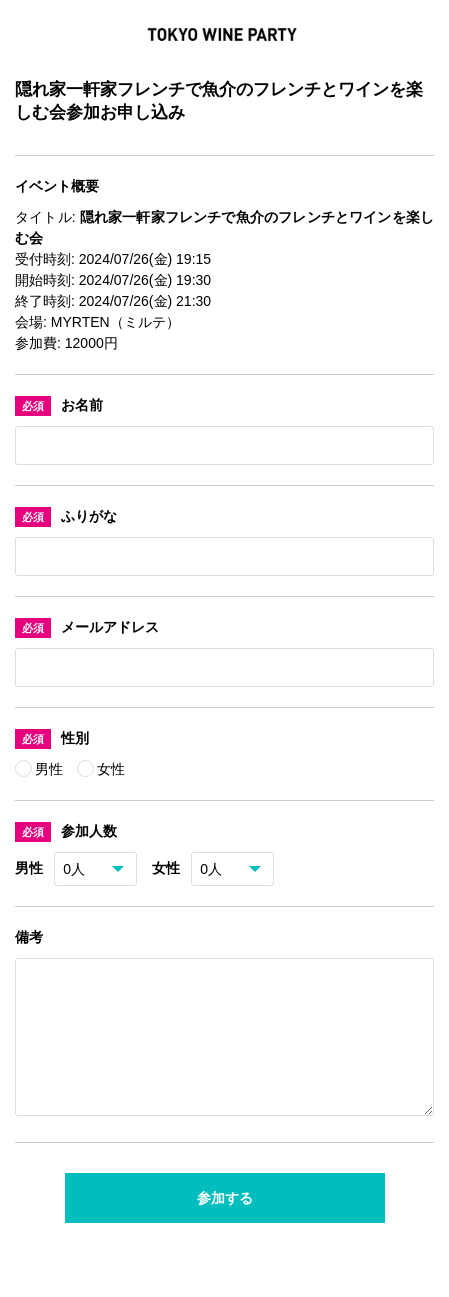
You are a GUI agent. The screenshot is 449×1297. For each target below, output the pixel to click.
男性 (51, 769)
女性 (111, 769)
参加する (225, 1222)
